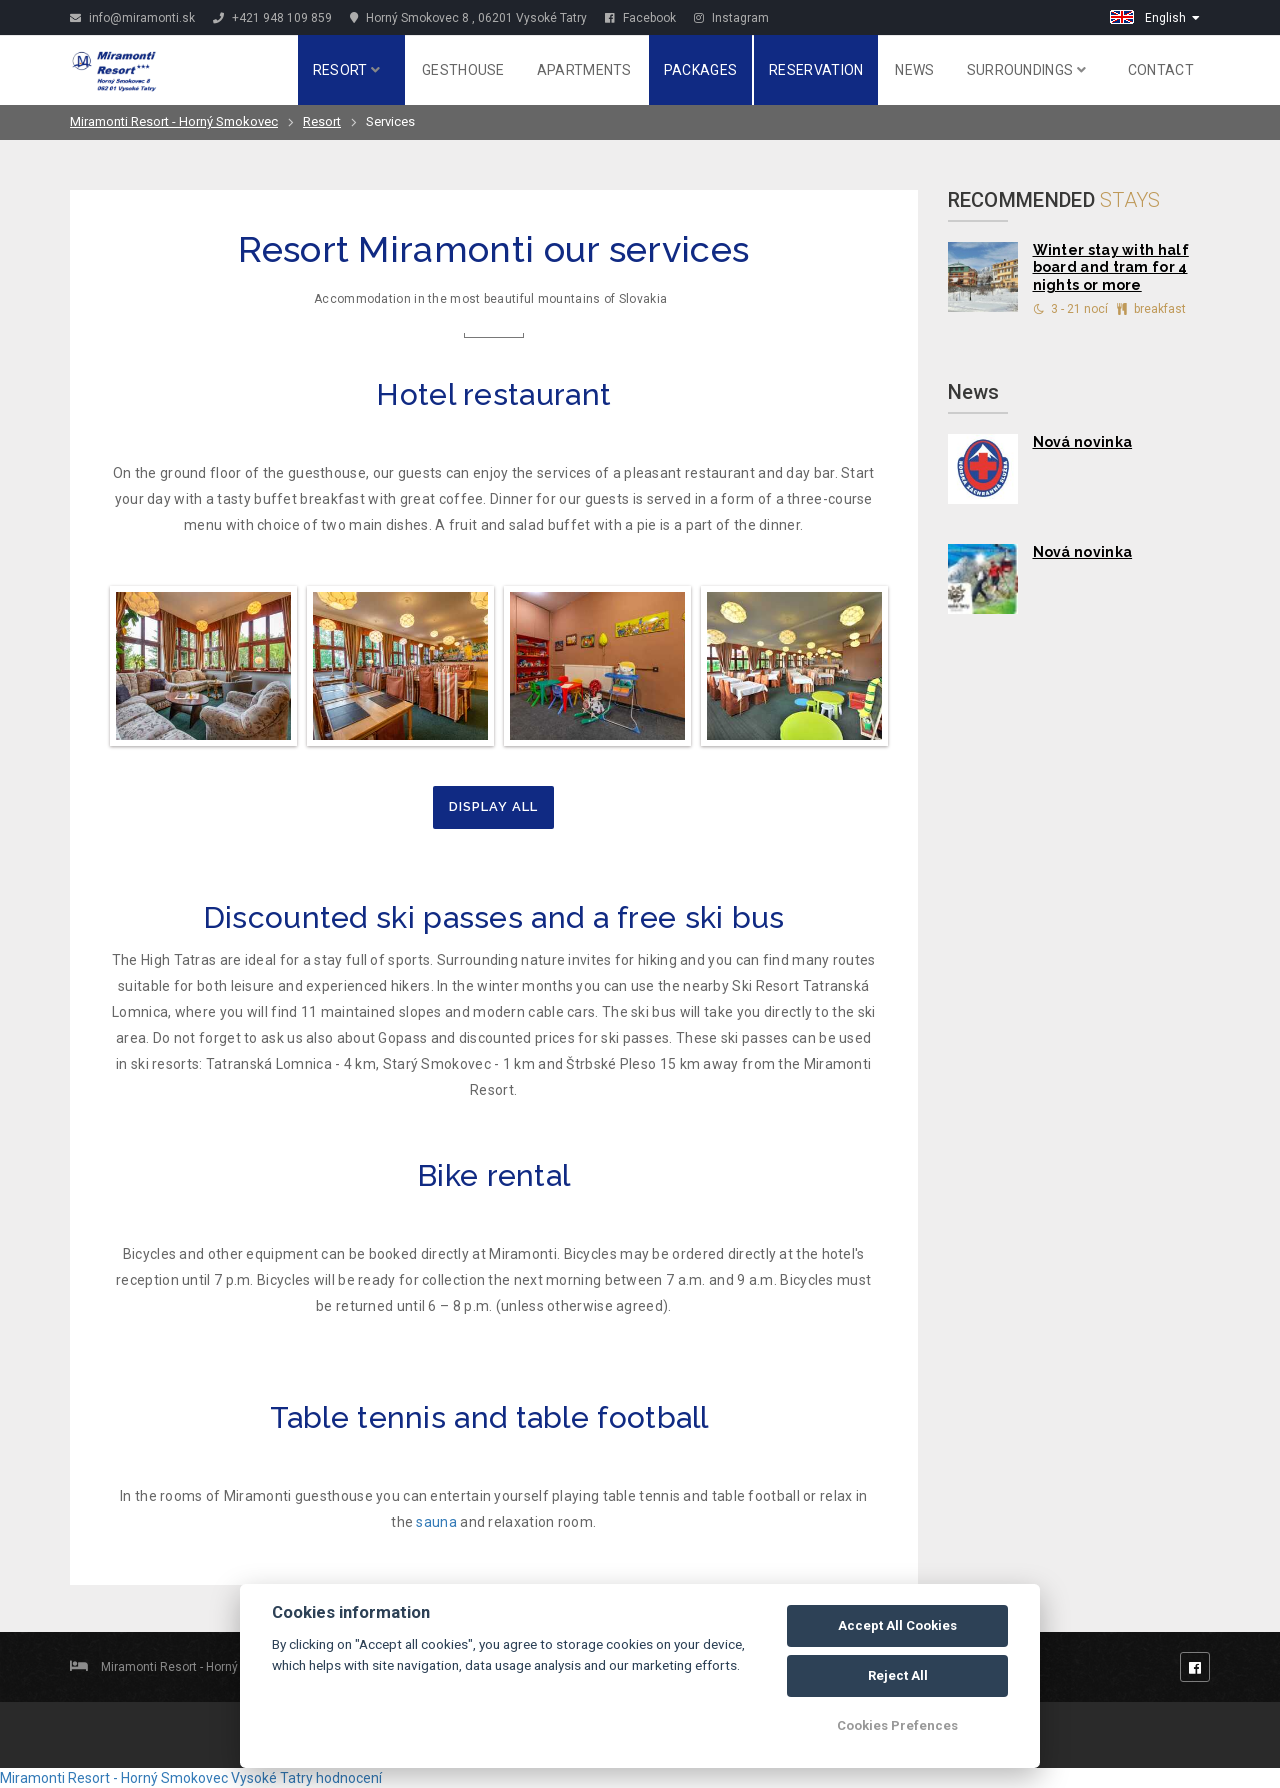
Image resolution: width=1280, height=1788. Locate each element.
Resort (346, 70)
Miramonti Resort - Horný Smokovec (174, 121)
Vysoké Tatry (272, 1778)
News (914, 70)
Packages (700, 70)
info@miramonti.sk (132, 18)
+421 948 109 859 (272, 18)
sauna (436, 1522)
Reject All (898, 1675)
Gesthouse (463, 70)
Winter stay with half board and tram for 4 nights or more (1111, 268)
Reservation (816, 70)
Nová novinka (1083, 442)
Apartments (584, 70)
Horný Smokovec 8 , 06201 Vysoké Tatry (468, 18)
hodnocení (349, 1778)
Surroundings (1026, 70)
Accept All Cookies (897, 1625)
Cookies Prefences (897, 1725)
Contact (1161, 70)
